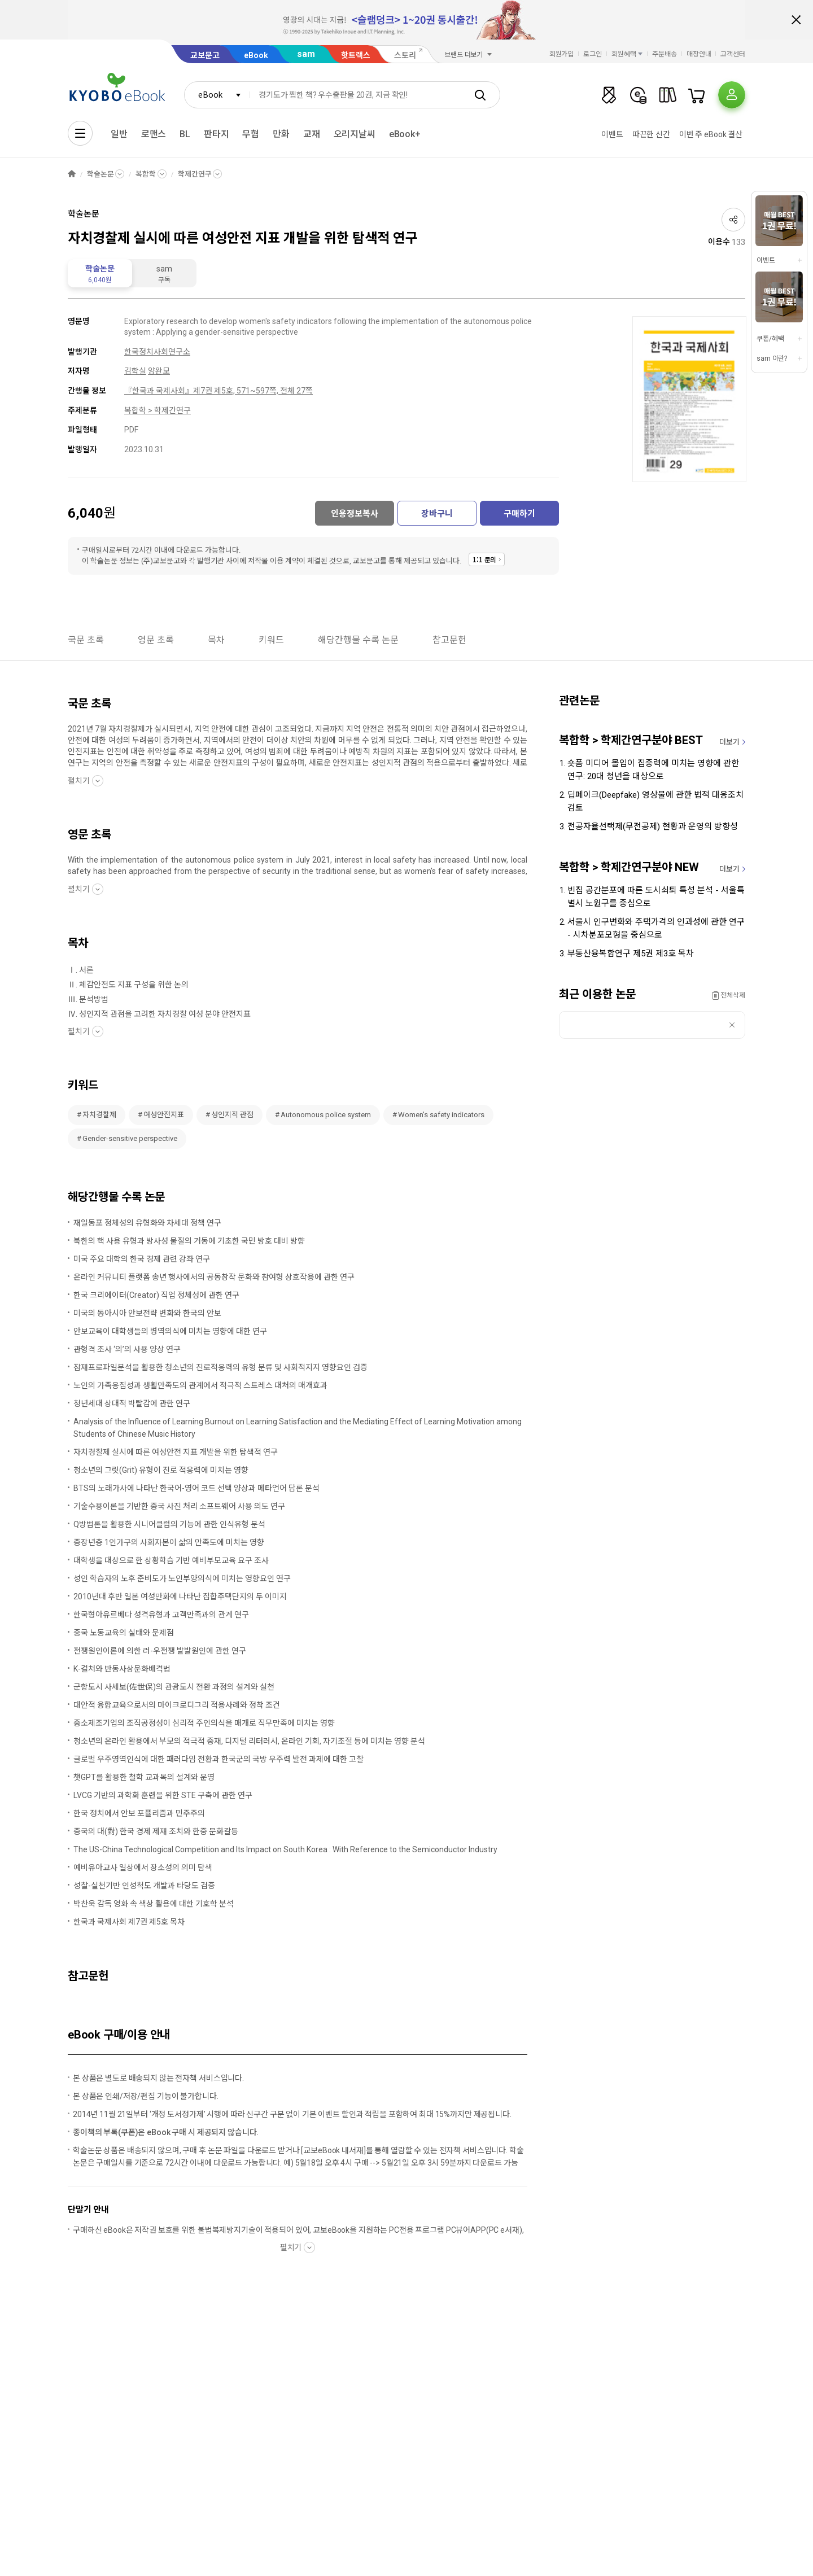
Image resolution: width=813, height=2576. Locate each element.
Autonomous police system (326, 1114)
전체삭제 (732, 995)
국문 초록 (86, 640)
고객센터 (732, 54)
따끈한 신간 (651, 134)
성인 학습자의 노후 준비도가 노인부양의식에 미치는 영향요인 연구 (182, 1578)
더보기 (729, 742)
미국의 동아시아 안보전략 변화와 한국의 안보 (147, 1313)
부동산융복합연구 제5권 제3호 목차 (630, 953)
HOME (72, 174)
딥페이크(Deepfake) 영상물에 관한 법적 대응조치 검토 (655, 801)
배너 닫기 (796, 19)
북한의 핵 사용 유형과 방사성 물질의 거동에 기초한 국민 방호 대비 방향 (189, 1240)
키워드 (271, 640)
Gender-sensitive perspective (129, 1138)
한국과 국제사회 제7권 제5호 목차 (129, 1921)
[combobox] (217, 94)
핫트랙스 (355, 55)
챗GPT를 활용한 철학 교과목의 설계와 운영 (144, 1777)
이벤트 (612, 134)
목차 (216, 640)
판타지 (216, 134)
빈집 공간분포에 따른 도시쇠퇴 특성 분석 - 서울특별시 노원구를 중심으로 (656, 896)
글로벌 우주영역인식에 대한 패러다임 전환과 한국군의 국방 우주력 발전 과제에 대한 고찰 (218, 1759)
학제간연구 (194, 174)
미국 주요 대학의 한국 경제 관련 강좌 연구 (141, 1258)
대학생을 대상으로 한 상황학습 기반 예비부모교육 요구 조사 (171, 1560)
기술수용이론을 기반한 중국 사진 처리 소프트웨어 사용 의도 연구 (179, 1506)
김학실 (135, 370)
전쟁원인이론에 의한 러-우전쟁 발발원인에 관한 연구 (159, 1650)
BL (185, 134)
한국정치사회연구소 (157, 351)
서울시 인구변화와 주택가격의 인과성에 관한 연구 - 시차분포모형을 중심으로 (656, 928)
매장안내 (699, 54)
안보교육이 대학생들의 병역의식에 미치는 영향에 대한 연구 (170, 1331)
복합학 (146, 174)
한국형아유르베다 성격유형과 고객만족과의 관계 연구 (161, 1614)
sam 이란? (772, 358)
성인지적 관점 (232, 1114)
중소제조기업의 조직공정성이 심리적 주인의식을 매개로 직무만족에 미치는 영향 (204, 1722)
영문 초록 (156, 640)
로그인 (592, 54)
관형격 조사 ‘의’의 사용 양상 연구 (127, 1349)
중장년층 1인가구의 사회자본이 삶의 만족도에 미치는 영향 (168, 1542)
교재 (311, 134)
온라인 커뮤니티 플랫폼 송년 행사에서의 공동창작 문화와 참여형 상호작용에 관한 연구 (214, 1277)
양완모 (159, 370)
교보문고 (205, 55)
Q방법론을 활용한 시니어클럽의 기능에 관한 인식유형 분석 (169, 1524)
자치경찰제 (99, 1114)
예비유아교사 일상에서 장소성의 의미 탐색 (142, 1867)
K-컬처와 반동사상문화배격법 (122, 1668)
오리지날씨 (354, 134)
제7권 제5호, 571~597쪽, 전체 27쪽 (253, 390)
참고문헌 (449, 640)
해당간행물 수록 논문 (358, 640)
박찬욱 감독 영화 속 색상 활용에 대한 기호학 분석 (153, 1903)
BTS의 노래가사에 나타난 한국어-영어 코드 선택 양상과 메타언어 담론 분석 (196, 1488)
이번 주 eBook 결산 (710, 134)
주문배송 (664, 54)
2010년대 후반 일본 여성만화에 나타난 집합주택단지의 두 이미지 (180, 1596)
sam (306, 54)
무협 (250, 134)
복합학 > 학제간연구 (157, 410)
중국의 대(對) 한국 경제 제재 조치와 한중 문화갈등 (155, 1831)
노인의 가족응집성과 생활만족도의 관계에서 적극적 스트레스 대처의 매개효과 (200, 1385)
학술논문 (100, 174)
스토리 (405, 55)
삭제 (732, 1025)
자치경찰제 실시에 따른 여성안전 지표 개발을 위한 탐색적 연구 (175, 1452)
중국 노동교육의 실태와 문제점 (123, 1632)
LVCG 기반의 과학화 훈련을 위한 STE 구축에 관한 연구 (162, 1795)
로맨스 (154, 134)
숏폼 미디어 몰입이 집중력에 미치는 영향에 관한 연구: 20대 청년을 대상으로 (653, 769)
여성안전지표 (163, 1114)
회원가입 (561, 54)
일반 (119, 134)
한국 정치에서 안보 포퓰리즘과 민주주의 (139, 1813)
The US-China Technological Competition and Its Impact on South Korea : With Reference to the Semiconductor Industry (285, 1849)
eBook (256, 55)
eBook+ (405, 134)
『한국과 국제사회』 (158, 390)
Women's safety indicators (441, 1114)
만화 (281, 134)
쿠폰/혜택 (770, 339)
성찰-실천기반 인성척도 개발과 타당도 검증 (144, 1885)
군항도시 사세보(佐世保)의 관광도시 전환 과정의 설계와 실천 (173, 1686)
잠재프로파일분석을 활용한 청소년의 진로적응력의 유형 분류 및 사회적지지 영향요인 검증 (220, 1367)
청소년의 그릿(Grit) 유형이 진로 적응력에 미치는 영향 (160, 1470)
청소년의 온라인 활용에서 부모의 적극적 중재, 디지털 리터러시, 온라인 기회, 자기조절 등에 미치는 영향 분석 (249, 1741)
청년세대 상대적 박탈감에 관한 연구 (131, 1403)
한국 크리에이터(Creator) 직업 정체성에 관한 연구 (156, 1295)
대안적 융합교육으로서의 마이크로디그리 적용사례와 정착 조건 (176, 1704)
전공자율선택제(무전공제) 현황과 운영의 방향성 (652, 826)
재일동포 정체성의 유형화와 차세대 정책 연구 (147, 1222)
